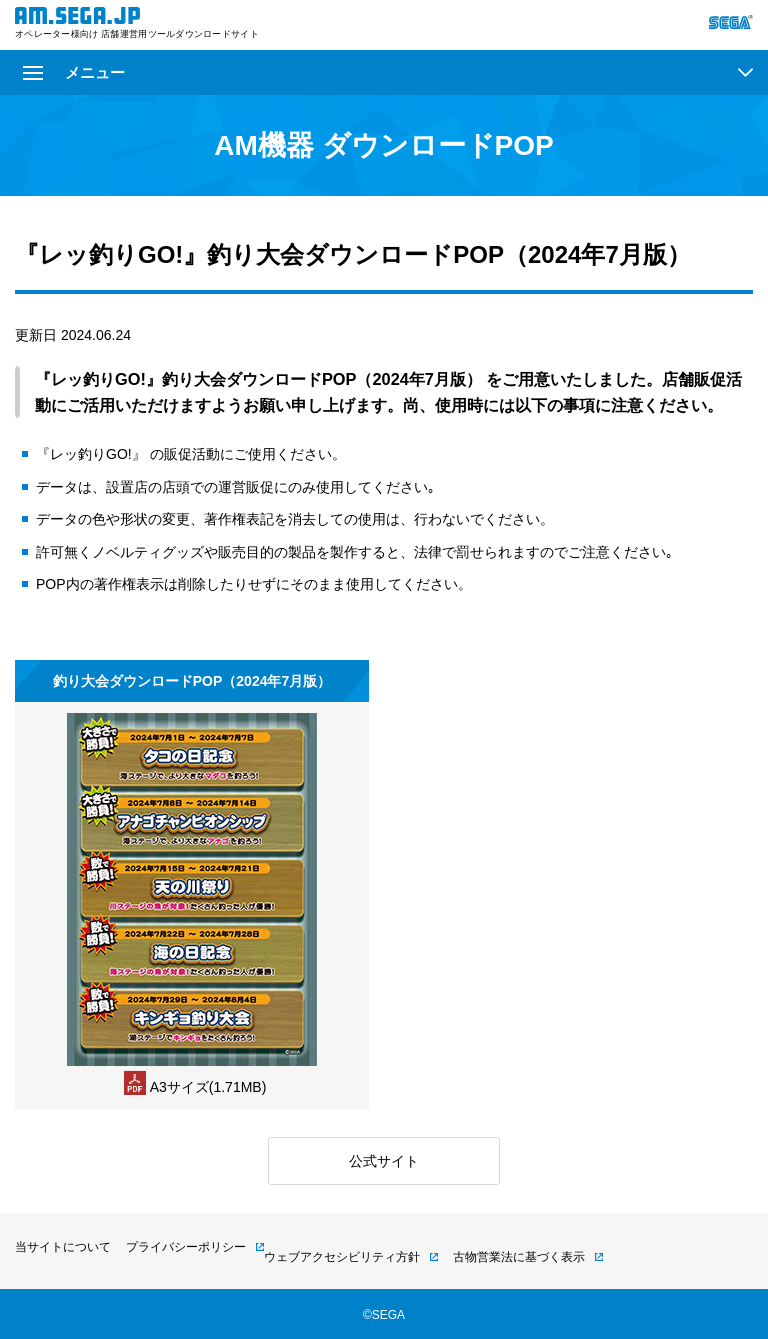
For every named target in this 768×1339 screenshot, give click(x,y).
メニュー (74, 72)
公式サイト (384, 1161)
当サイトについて (63, 1247)
